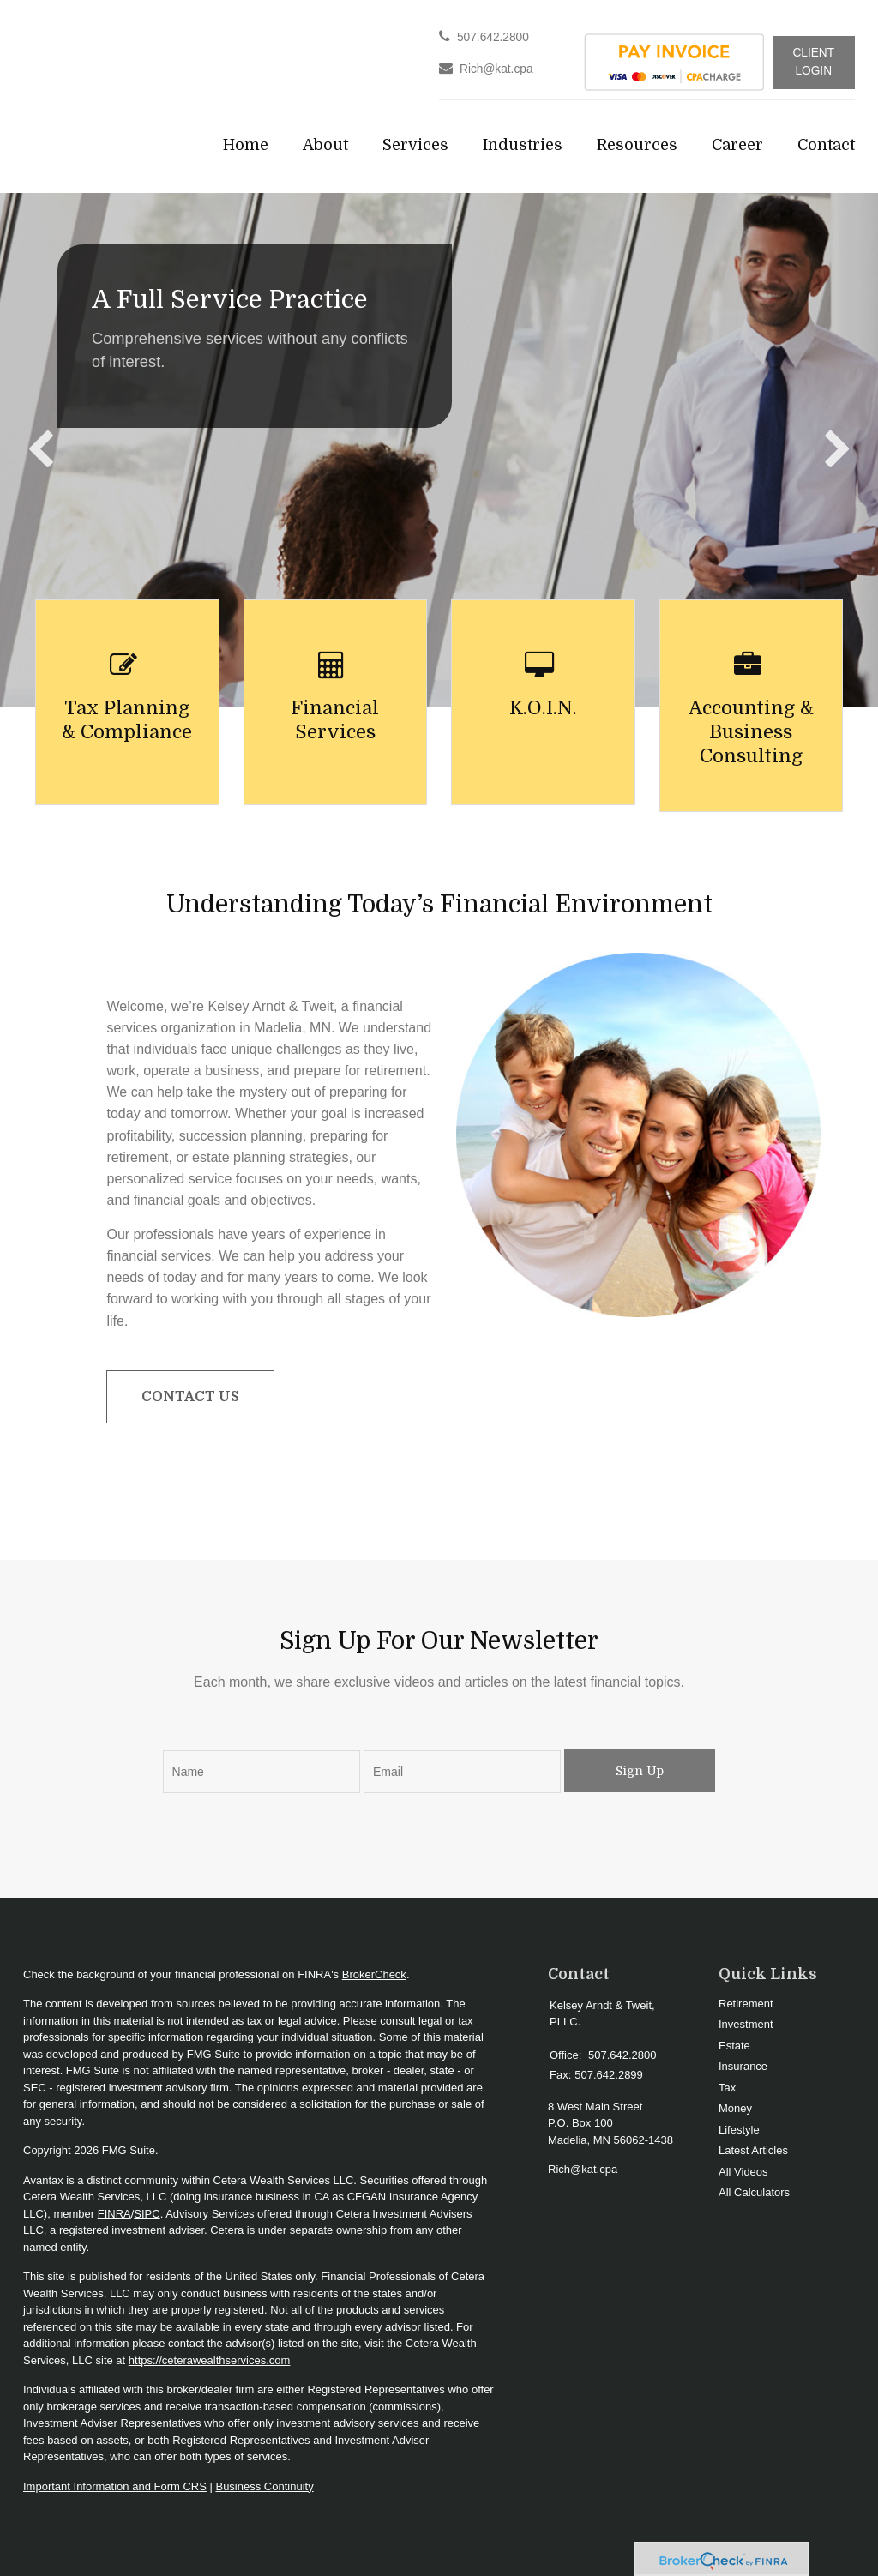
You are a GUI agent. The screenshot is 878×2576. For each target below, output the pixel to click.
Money (735, 2108)
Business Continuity (264, 2486)
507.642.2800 (493, 37)
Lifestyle (739, 2129)
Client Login (813, 61)
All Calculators (754, 2192)
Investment (746, 2024)
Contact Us (190, 1397)
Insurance (743, 2066)
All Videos (743, 2171)
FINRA (114, 2213)
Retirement (746, 2003)
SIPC (146, 2213)
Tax (727, 2087)
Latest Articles (753, 2150)
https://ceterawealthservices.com (210, 2360)
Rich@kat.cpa (496, 69)
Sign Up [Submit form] (640, 1771)
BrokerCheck (374, 1974)
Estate (734, 2045)
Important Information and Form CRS (115, 2486)
